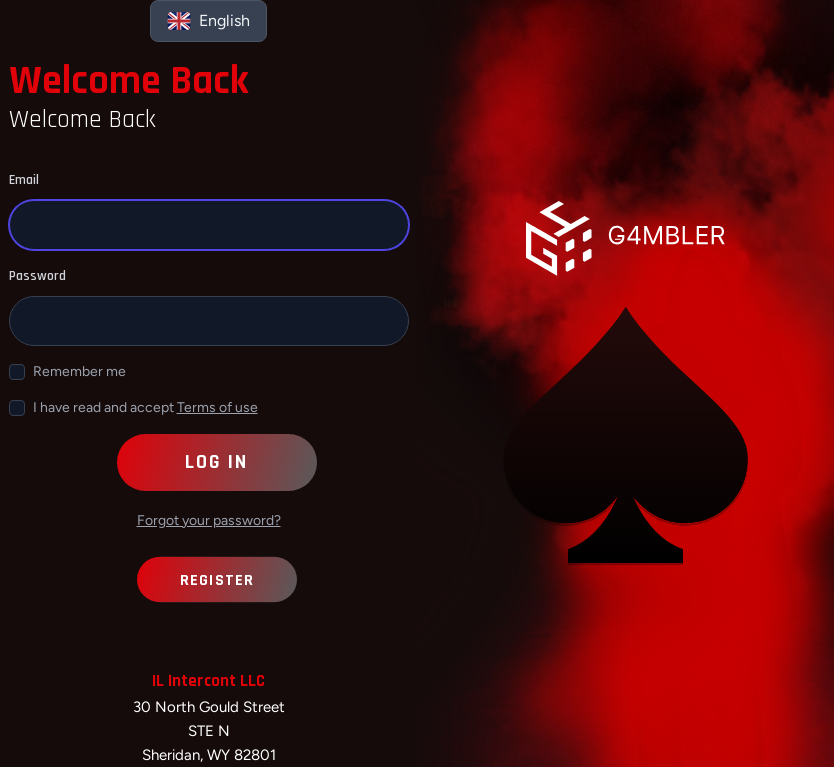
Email (24, 180)
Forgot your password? (209, 520)
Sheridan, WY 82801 (209, 755)
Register (216, 579)
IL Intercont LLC (208, 681)
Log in (216, 462)
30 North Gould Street (209, 707)
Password (37, 276)
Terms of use (217, 407)
